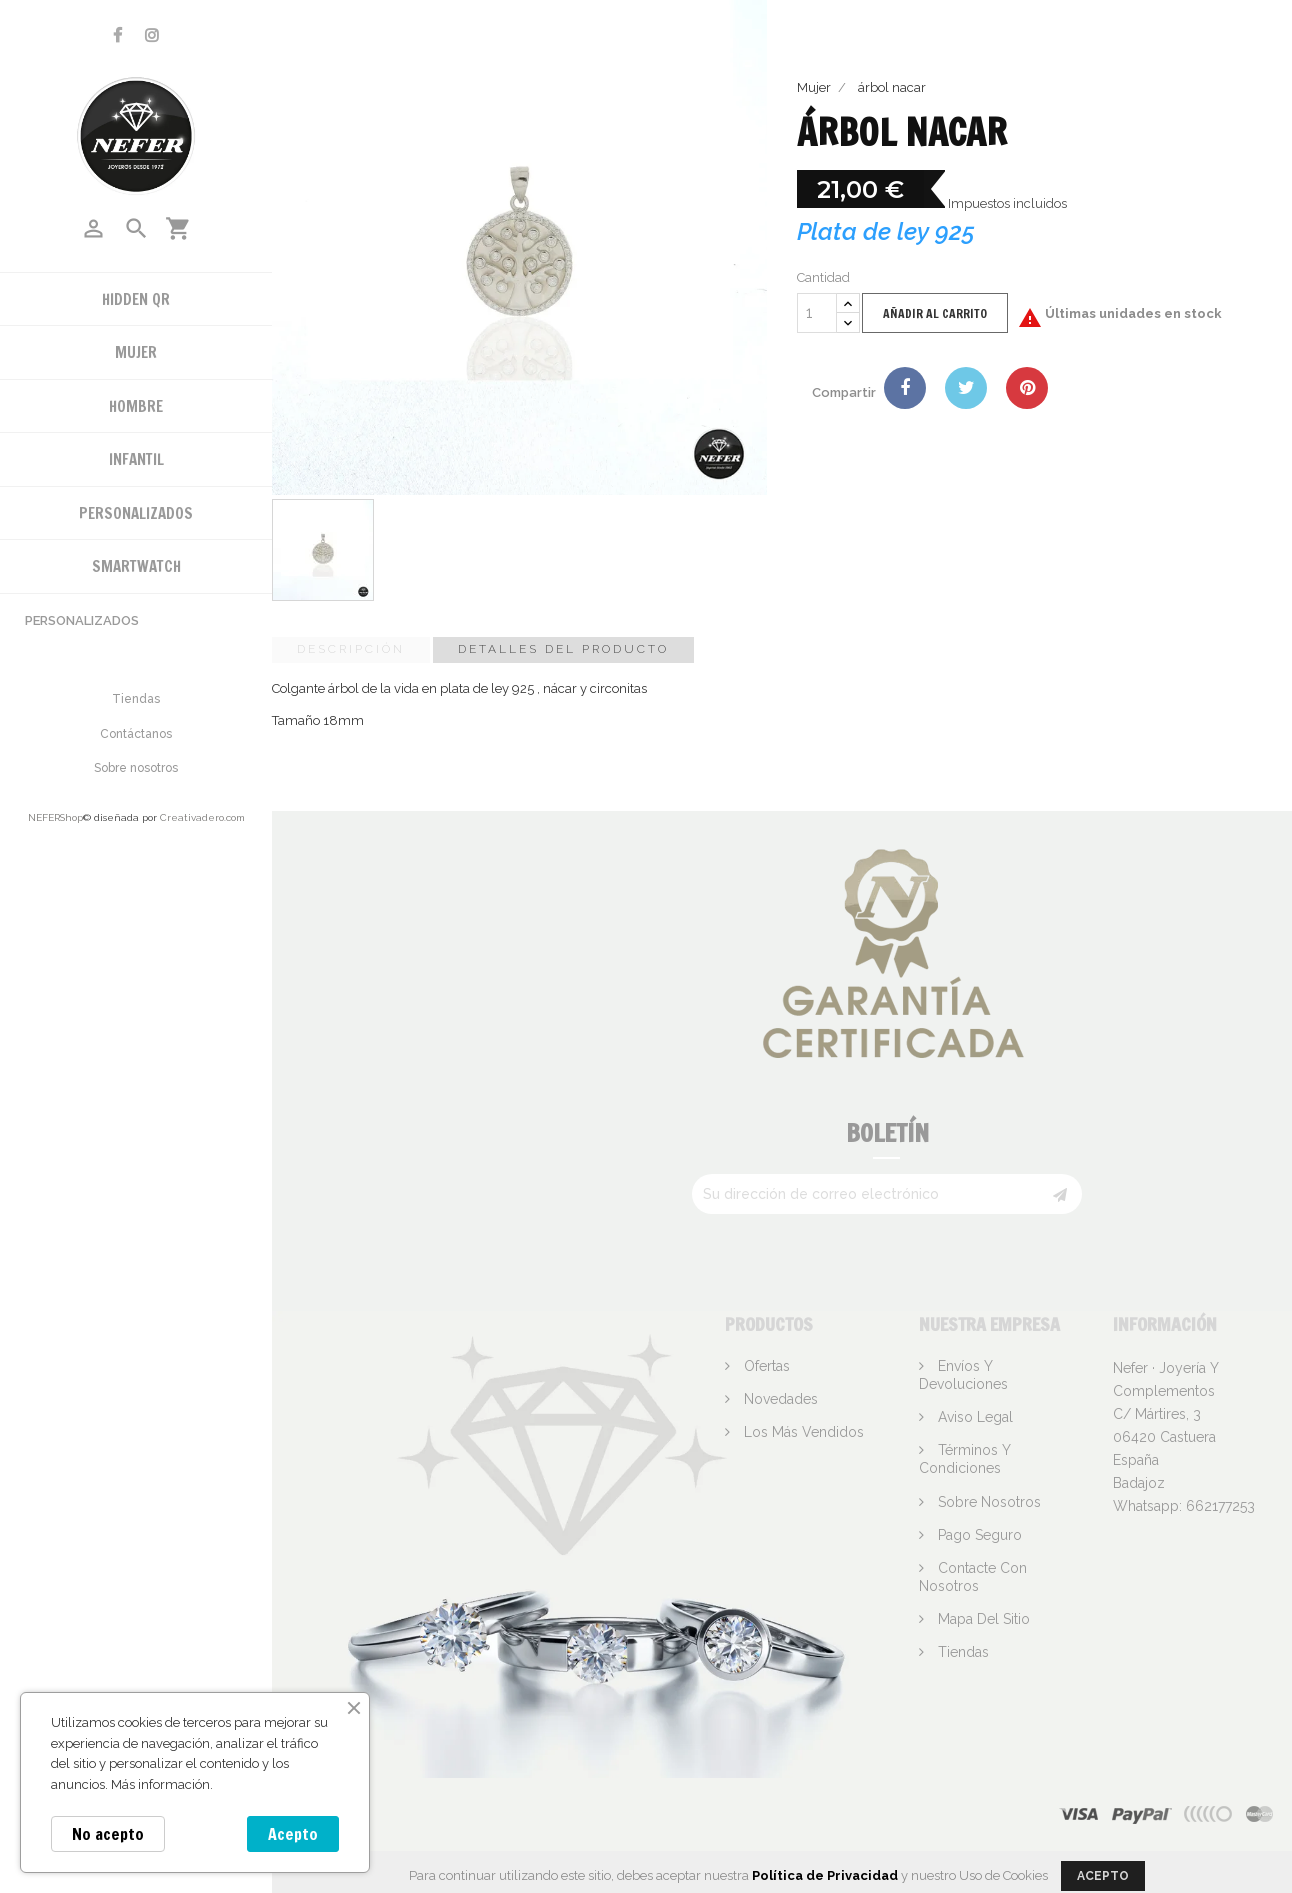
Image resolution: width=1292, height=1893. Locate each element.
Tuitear (966, 388)
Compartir (905, 388)
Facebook (117, 35)
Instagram (152, 35)
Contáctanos (136, 734)
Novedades (779, 1399)
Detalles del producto (563, 649)
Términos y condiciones (964, 1459)
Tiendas (136, 699)
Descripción (351, 649)
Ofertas (765, 1366)
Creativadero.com (202, 817)
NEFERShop (55, 817)
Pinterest (1027, 388)
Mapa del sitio (982, 1619)
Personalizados (82, 620)
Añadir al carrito (935, 313)
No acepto (108, 1834)
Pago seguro (978, 1535)
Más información (160, 1784)
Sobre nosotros (136, 768)
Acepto (293, 1834)
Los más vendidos (802, 1432)
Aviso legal (973, 1417)
